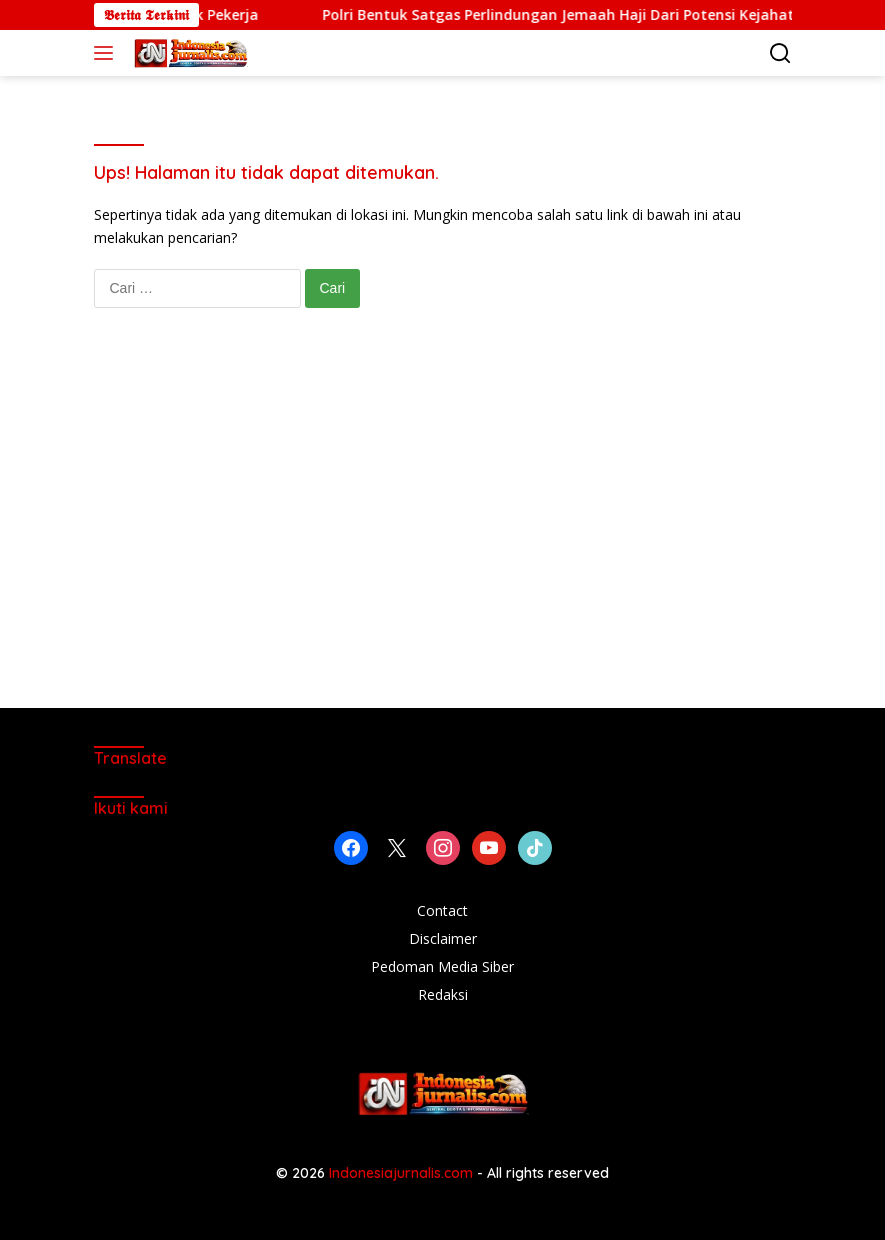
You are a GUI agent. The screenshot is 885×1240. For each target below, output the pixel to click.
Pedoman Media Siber (442, 966)
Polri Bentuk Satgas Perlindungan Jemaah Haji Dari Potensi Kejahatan (592, 15)
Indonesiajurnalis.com (403, 1173)
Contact (442, 910)
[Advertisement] (443, 528)
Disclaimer (443, 938)
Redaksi (443, 994)
